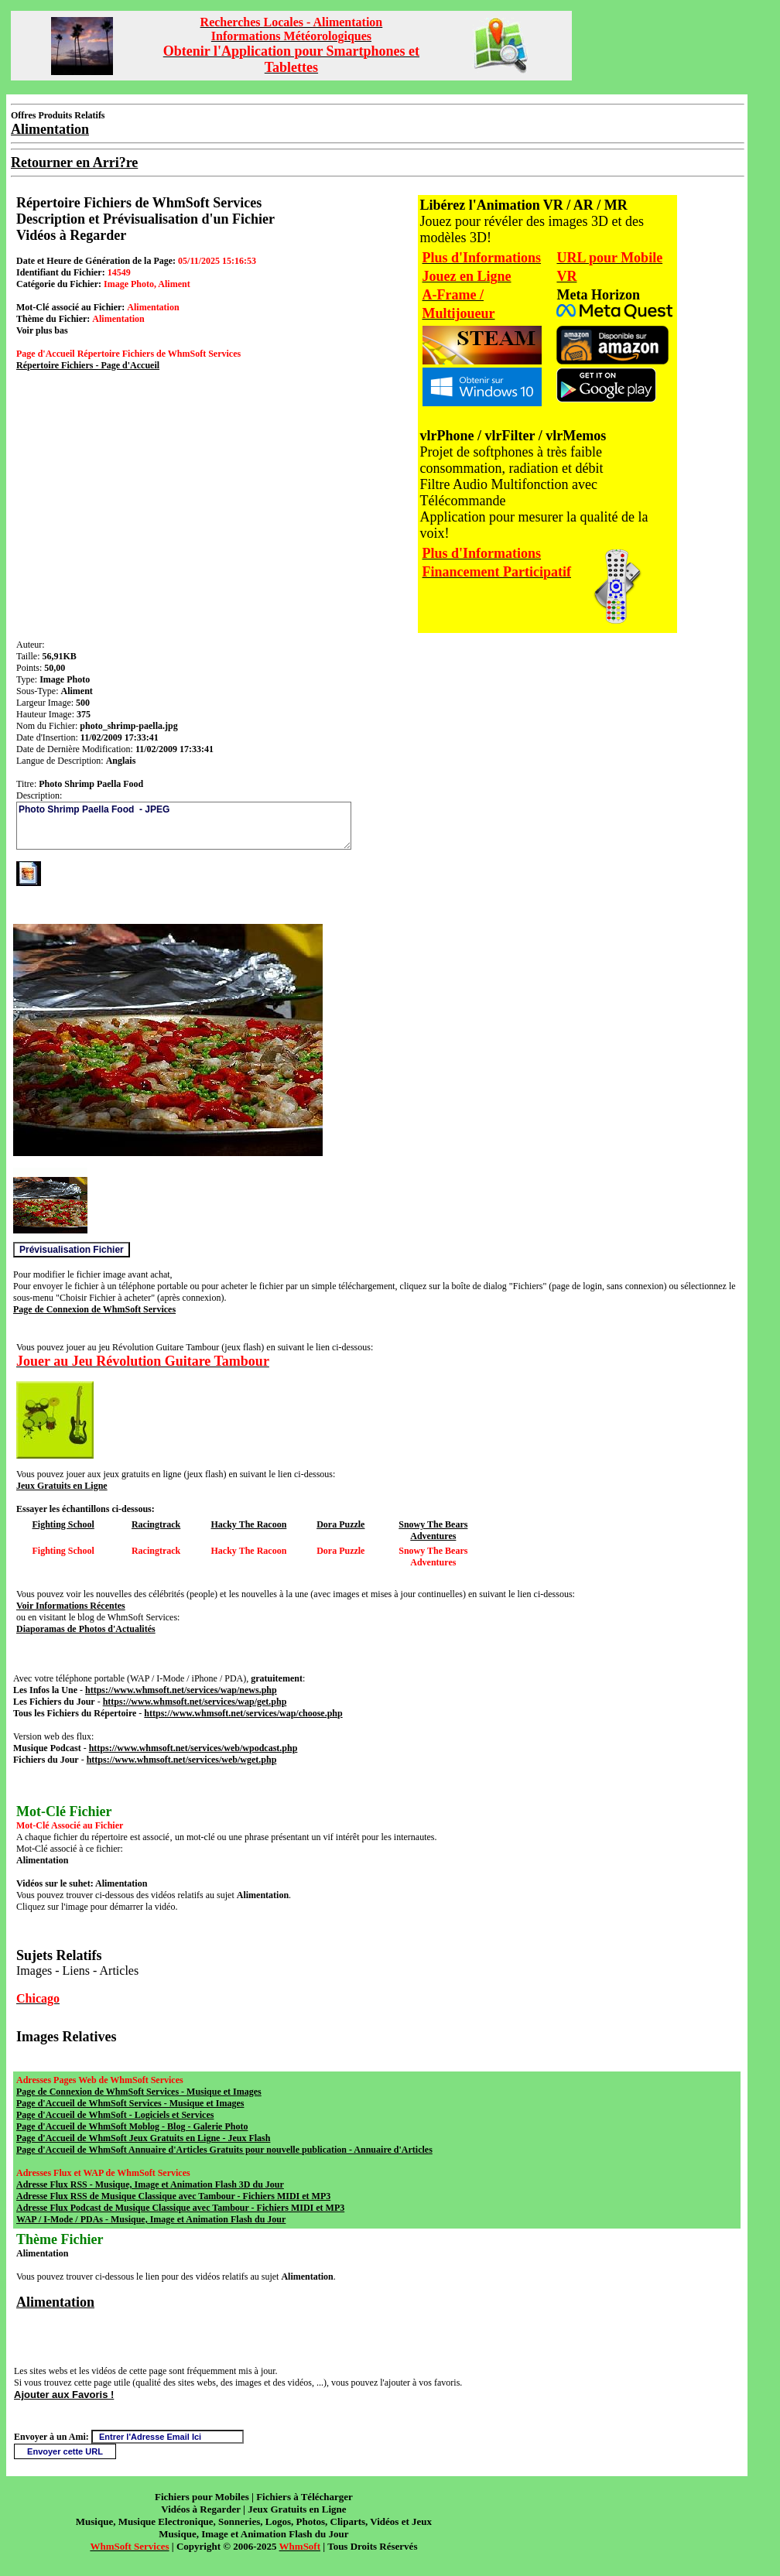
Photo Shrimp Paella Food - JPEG (183, 826)
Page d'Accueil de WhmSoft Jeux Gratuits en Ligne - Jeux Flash (143, 2138)
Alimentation (55, 2302)
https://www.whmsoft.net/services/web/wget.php (182, 1759)
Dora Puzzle (340, 1524)
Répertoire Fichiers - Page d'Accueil (87, 365)
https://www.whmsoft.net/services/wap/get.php (195, 1701)
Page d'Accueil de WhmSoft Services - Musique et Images (130, 2103)
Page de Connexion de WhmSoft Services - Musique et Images (139, 2091)
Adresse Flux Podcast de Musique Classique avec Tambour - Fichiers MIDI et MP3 (180, 2207)
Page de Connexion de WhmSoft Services (94, 1309)
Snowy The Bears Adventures (433, 1530)
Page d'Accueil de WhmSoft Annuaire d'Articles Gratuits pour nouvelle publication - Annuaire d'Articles (224, 2149)
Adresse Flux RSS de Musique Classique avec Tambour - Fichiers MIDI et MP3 (173, 2196)
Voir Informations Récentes (70, 1605)
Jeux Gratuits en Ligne (62, 1485)
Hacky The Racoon (249, 1524)
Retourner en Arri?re (74, 162)
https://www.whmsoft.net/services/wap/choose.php (243, 1713)
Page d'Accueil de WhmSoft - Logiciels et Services (115, 2114)
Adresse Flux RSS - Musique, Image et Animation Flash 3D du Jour (150, 2184)
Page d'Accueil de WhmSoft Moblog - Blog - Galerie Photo (132, 2126)
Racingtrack (156, 1524)
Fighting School (63, 1524)
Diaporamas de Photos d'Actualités (86, 1628)
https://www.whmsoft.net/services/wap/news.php (181, 1690)
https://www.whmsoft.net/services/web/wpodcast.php (193, 1748)
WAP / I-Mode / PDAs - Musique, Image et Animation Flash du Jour (151, 2219)
